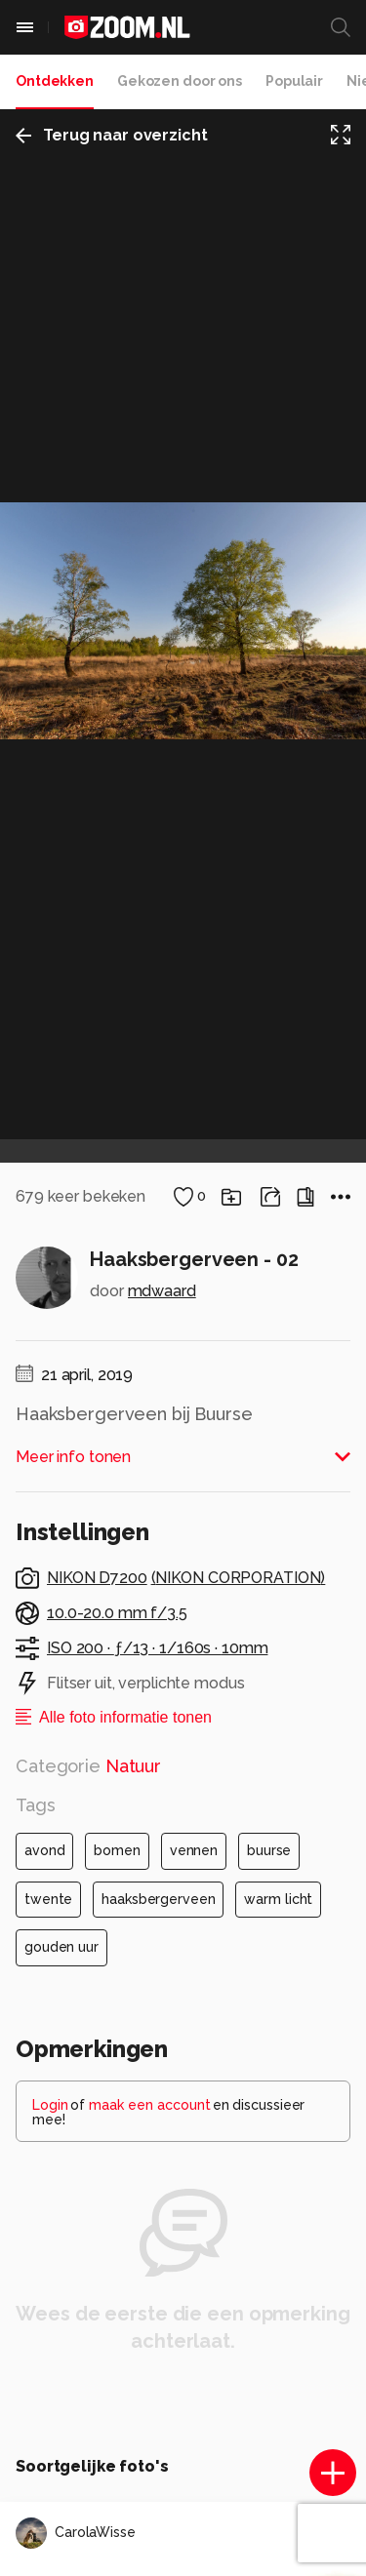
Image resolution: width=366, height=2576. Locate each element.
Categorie (88, 1766)
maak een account (150, 2105)
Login (50, 2105)
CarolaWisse (76, 2533)
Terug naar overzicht (112, 135)
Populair (294, 81)
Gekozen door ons (179, 81)
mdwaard (162, 1291)
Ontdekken (55, 81)
